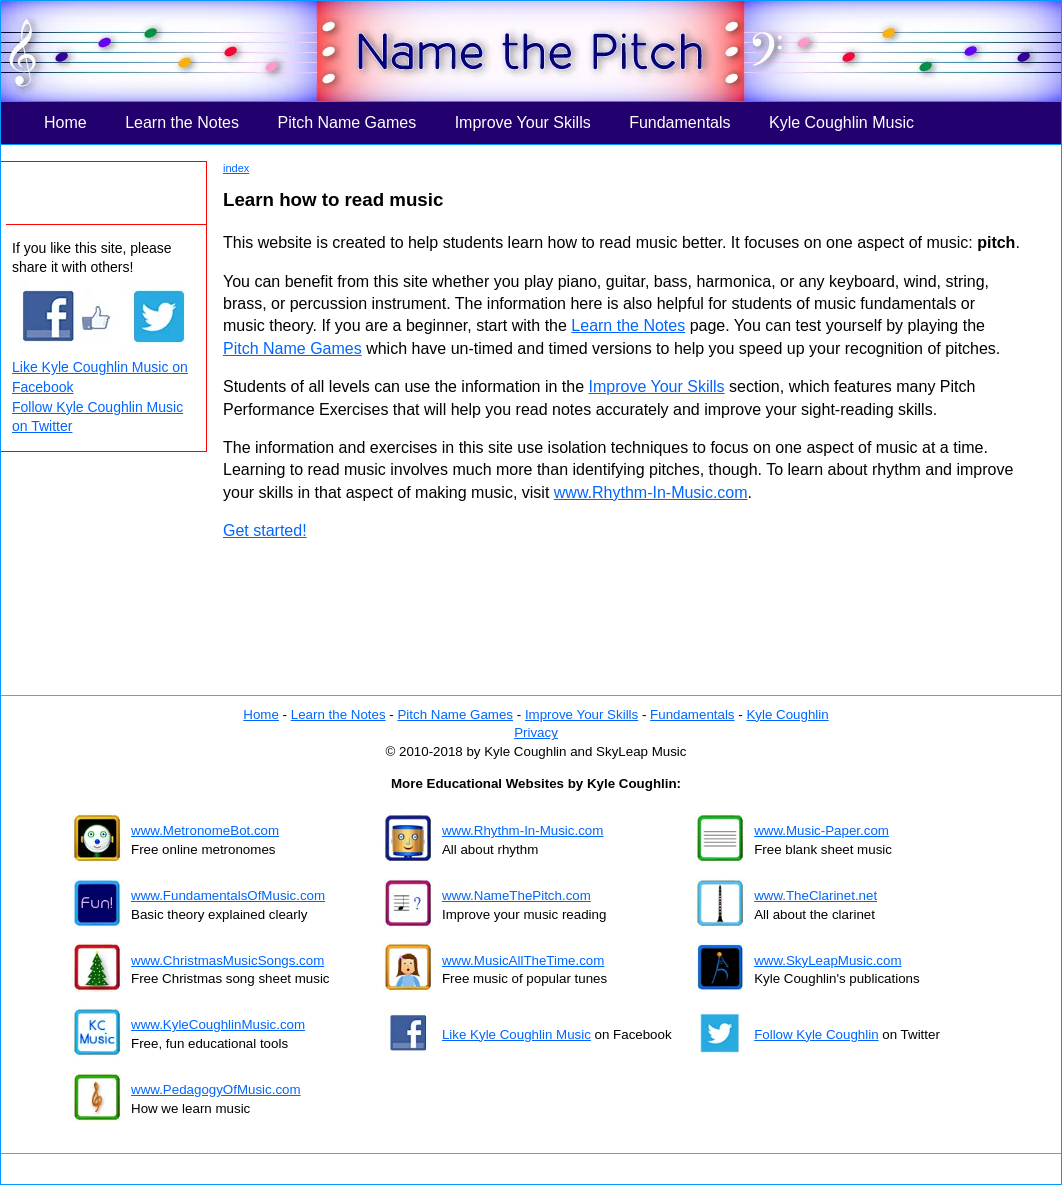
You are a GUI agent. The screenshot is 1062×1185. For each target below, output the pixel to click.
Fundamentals (679, 122)
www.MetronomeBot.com (205, 830)
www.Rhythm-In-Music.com (651, 492)
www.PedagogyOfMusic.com (216, 1089)
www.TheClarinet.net (815, 895)
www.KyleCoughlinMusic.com (218, 1024)
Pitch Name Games (346, 122)
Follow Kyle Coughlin (816, 1034)
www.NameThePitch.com (516, 895)
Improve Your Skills (523, 122)
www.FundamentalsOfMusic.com (228, 895)
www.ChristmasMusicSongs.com (227, 960)
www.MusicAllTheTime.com (523, 960)
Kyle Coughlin (787, 714)
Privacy (536, 732)
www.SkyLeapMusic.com (827, 960)
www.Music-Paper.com (821, 830)
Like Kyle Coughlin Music (516, 1034)
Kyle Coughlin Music (841, 122)
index (236, 168)
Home (65, 122)
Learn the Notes (182, 122)
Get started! (265, 530)
